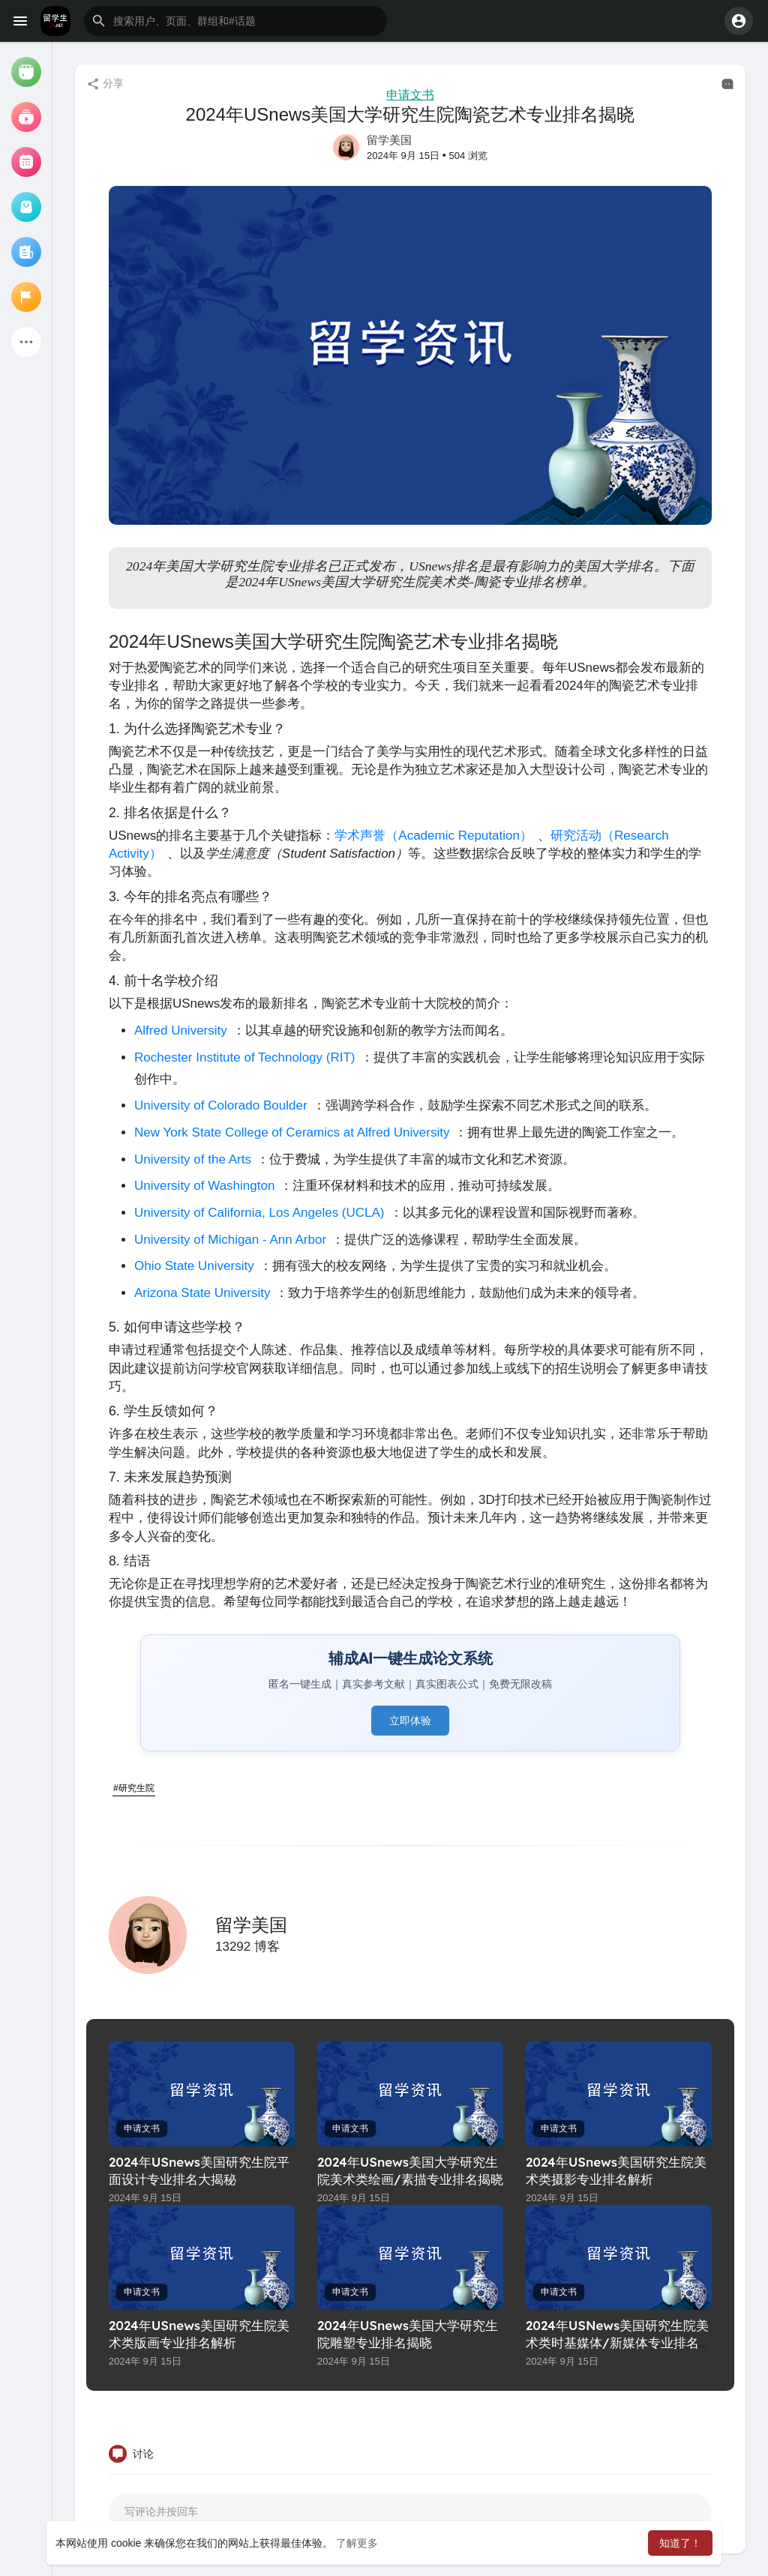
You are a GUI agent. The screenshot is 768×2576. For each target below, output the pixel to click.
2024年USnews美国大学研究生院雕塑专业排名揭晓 (407, 2333)
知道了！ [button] (680, 2543)
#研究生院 (133, 1788)
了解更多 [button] (357, 2543)
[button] (235, 21)
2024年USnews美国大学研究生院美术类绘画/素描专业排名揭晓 (410, 2170)
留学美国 (389, 139)
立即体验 (410, 1721)
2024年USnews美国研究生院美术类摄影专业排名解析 (616, 2170)
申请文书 (410, 94)
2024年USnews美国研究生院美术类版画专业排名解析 (199, 2333)
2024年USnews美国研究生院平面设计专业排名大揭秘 (199, 2170)
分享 (105, 84)
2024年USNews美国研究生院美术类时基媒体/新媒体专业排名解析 (619, 2342)
